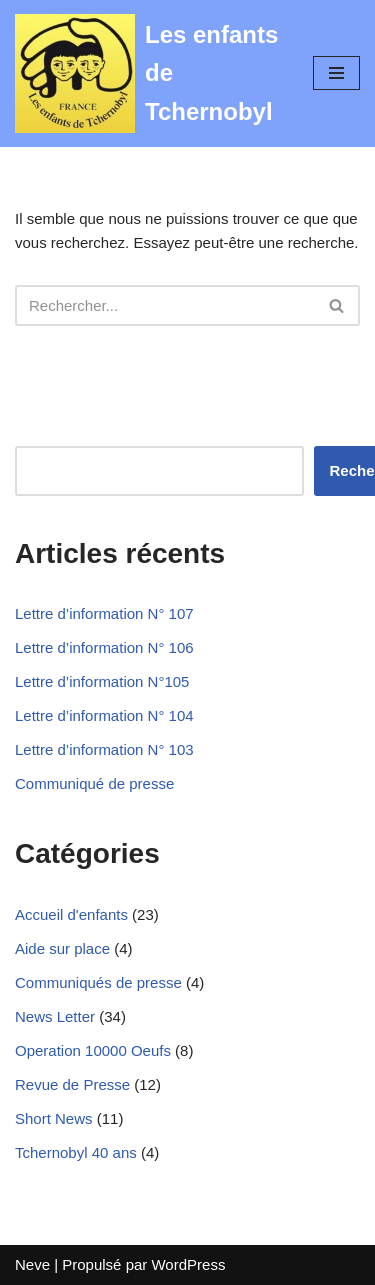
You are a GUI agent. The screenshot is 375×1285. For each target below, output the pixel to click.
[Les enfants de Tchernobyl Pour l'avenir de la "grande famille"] (149, 73)
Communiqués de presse (98, 982)
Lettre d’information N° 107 (104, 613)
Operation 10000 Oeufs (93, 1050)
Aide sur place (62, 948)
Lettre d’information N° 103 (104, 749)
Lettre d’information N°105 (102, 681)
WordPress (188, 1264)
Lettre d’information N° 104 (104, 715)
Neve (32, 1264)
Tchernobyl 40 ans (76, 1152)
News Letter (55, 1016)
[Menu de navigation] (336, 73)
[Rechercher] (165, 305)
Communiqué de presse (94, 783)
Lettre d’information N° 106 (104, 647)
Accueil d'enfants (71, 914)
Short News (54, 1118)
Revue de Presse (72, 1084)
